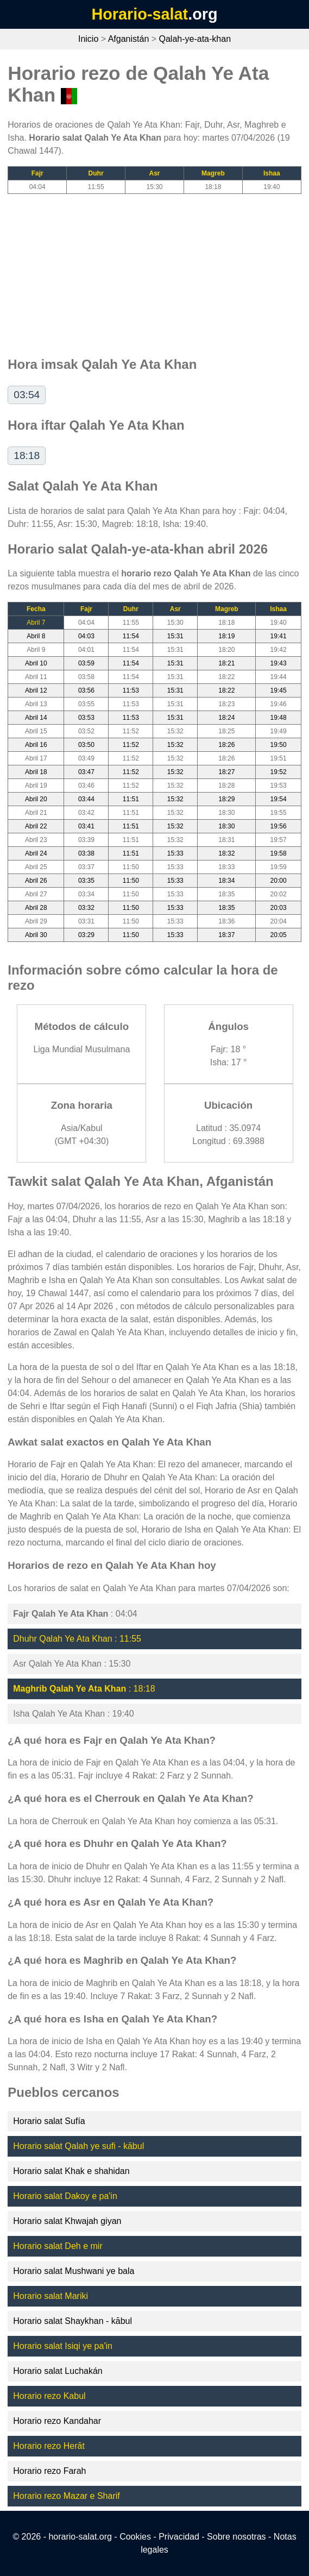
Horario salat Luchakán (58, 2371)
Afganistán (128, 38)
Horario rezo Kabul (49, 2396)
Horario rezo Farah (49, 2471)
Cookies (135, 2536)
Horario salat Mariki (50, 2296)
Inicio (88, 38)
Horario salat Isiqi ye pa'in (62, 2346)
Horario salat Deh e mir (58, 2246)
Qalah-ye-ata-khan (195, 38)
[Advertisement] (154, 270)
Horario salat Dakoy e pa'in (65, 2196)
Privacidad (179, 2536)
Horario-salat (139, 14)
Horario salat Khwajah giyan (67, 2221)
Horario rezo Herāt (49, 2446)
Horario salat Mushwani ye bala (73, 2271)
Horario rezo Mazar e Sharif (66, 2495)
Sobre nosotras (236, 2536)
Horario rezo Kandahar (57, 2421)
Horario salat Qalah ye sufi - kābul (78, 2146)
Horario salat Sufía (49, 2121)
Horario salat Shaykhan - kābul (72, 2321)
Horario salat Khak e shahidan (71, 2171)
